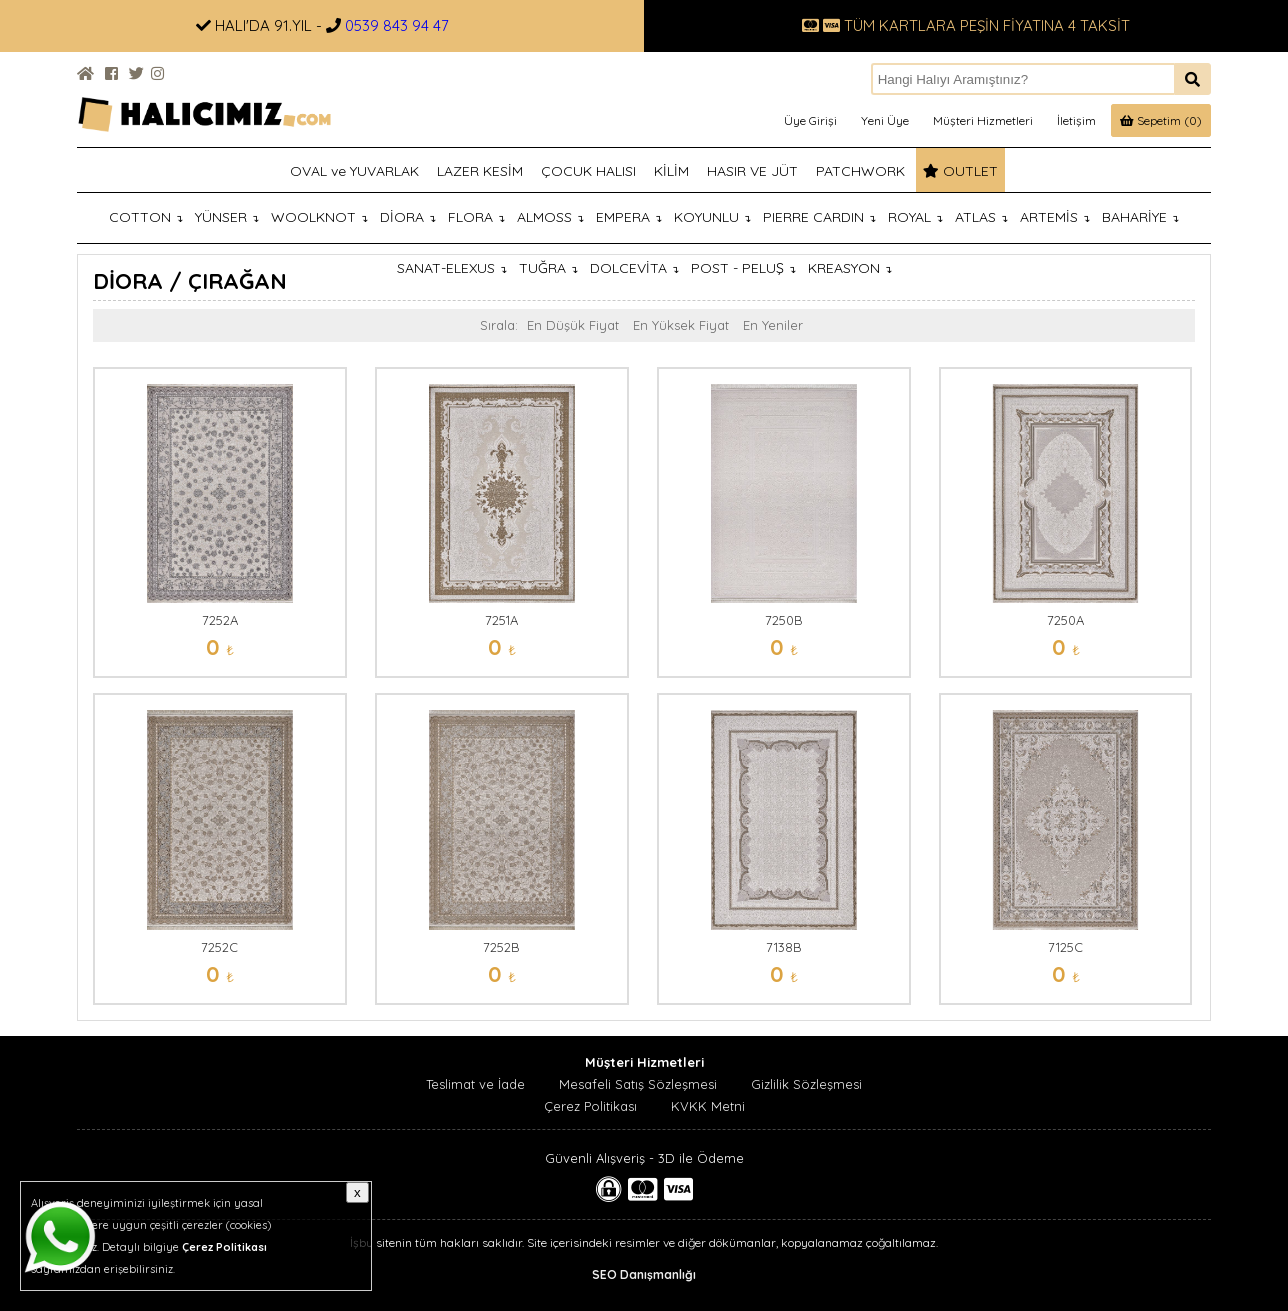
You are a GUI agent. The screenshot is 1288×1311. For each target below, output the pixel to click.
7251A (501, 620)
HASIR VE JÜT (752, 171)
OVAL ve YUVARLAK (354, 171)
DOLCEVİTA (634, 268)
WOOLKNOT (319, 217)
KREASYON (850, 268)
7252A (220, 620)
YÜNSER (227, 217)
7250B (784, 620)
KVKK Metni (708, 1106)
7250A (1065, 620)
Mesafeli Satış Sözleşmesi (638, 1084)
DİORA (408, 217)
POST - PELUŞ (743, 268)
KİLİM (671, 171)
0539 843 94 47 (397, 25)
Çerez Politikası (590, 1106)
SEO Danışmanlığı (644, 1274)
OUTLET (960, 171)
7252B (501, 947)
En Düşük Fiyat (573, 325)
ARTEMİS (1055, 217)
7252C (219, 947)
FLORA (476, 217)
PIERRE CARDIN (819, 217)
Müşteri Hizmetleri (983, 120)
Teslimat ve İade (475, 1084)
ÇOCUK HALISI (588, 171)
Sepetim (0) (1161, 120)
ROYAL (915, 217)
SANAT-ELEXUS (452, 268)
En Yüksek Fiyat (681, 325)
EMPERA (629, 217)
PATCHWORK (860, 171)
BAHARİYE (1140, 217)
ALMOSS (550, 217)
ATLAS (981, 217)
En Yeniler (773, 325)
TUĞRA (548, 268)
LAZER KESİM (480, 171)
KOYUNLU (712, 217)
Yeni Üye (885, 120)
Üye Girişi (810, 120)
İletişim (1076, 120)
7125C (1065, 947)
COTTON (146, 217)
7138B (784, 947)
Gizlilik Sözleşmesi (806, 1084)
